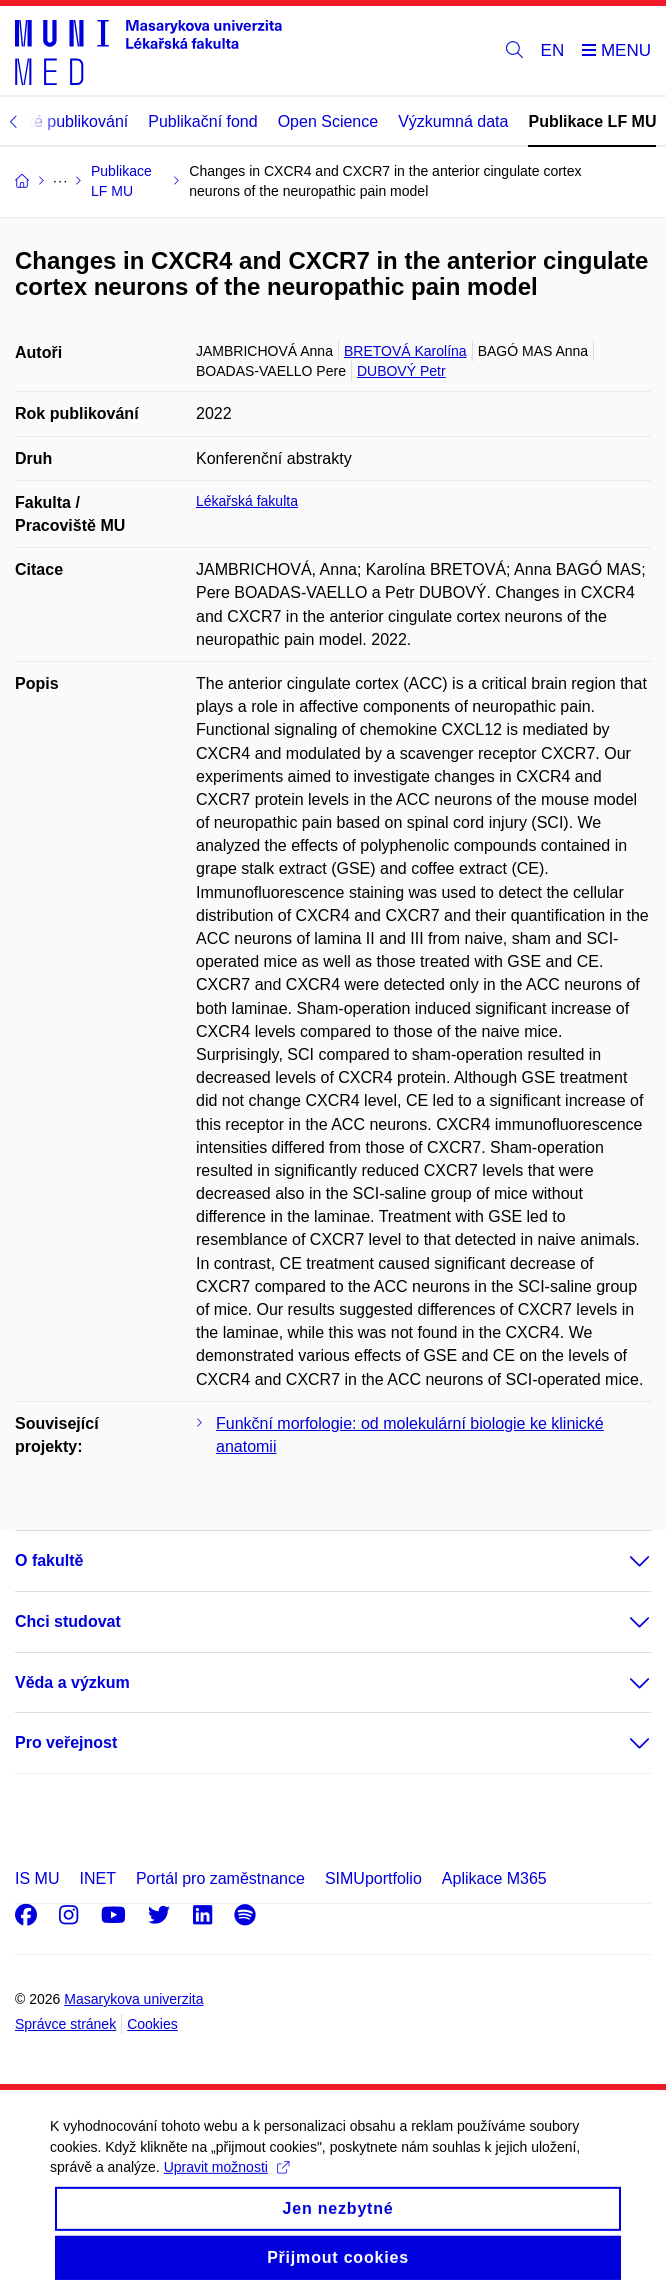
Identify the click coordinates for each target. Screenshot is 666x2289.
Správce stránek (65, 2024)
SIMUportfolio (373, 1878)
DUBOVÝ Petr (401, 371)
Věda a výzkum (72, 1682)
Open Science (328, 121)
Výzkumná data (453, 121)
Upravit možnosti (226, 2182)
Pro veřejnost (66, 1742)
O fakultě (49, 1560)
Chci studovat (68, 1621)
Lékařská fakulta (247, 501)
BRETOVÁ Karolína (405, 351)
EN (553, 50)
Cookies (152, 2024)
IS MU (37, 1878)
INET (97, 1878)
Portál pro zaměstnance (220, 1878)
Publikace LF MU (592, 121)
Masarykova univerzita (133, 1999)
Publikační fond (202, 121)
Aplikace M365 (494, 1878)
